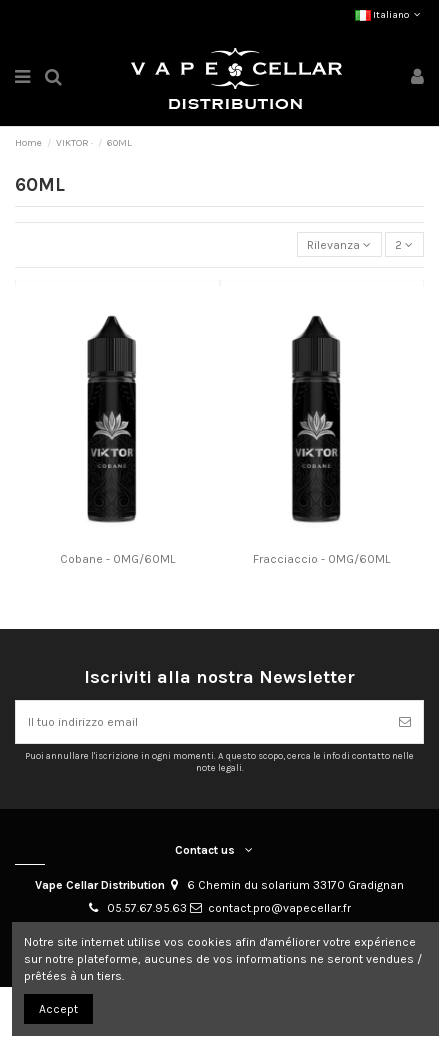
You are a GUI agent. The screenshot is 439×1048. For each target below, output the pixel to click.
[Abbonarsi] (405, 722)
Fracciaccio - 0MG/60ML (321, 559)
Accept (58, 1009)
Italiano (389, 15)
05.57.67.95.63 (147, 908)
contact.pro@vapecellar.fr (279, 908)
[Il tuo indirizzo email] (201, 722)
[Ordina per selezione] (339, 244)
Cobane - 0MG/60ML (117, 559)
